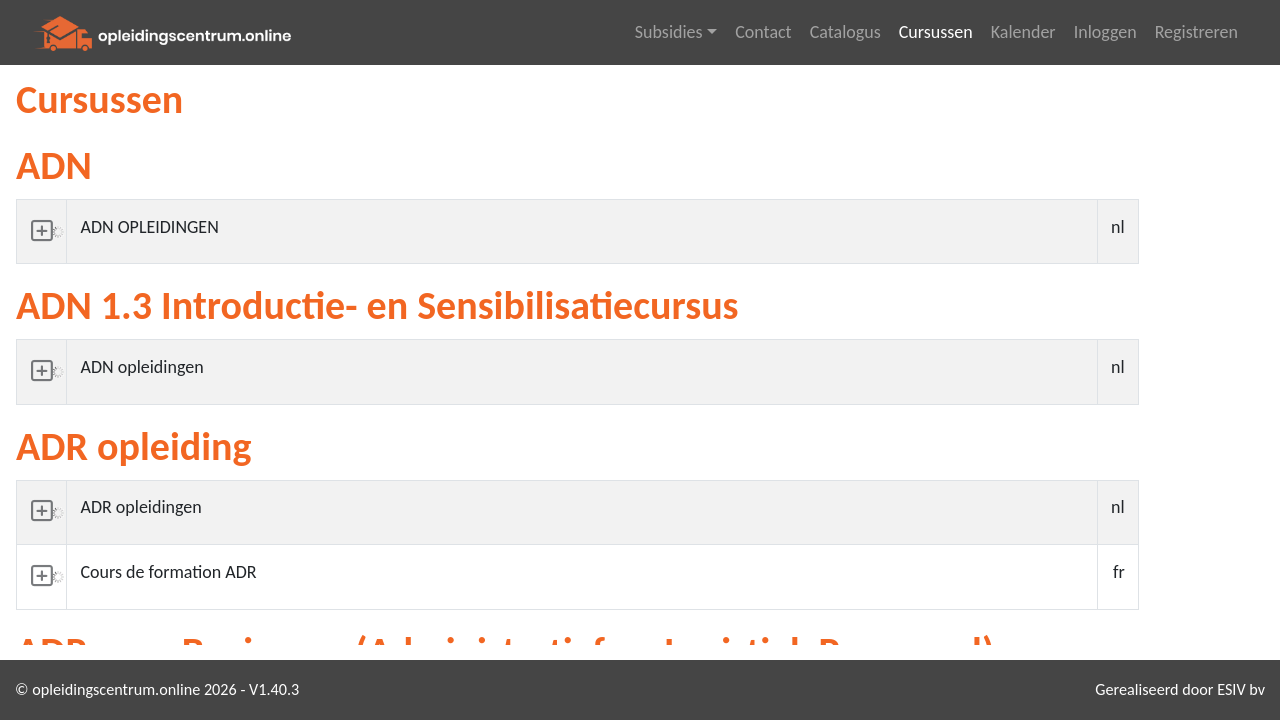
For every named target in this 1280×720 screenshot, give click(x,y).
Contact (763, 32)
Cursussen (936, 32)
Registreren (1196, 32)
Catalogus (845, 32)
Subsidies (669, 32)
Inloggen (1105, 32)
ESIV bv (1241, 689)
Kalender (1023, 32)
